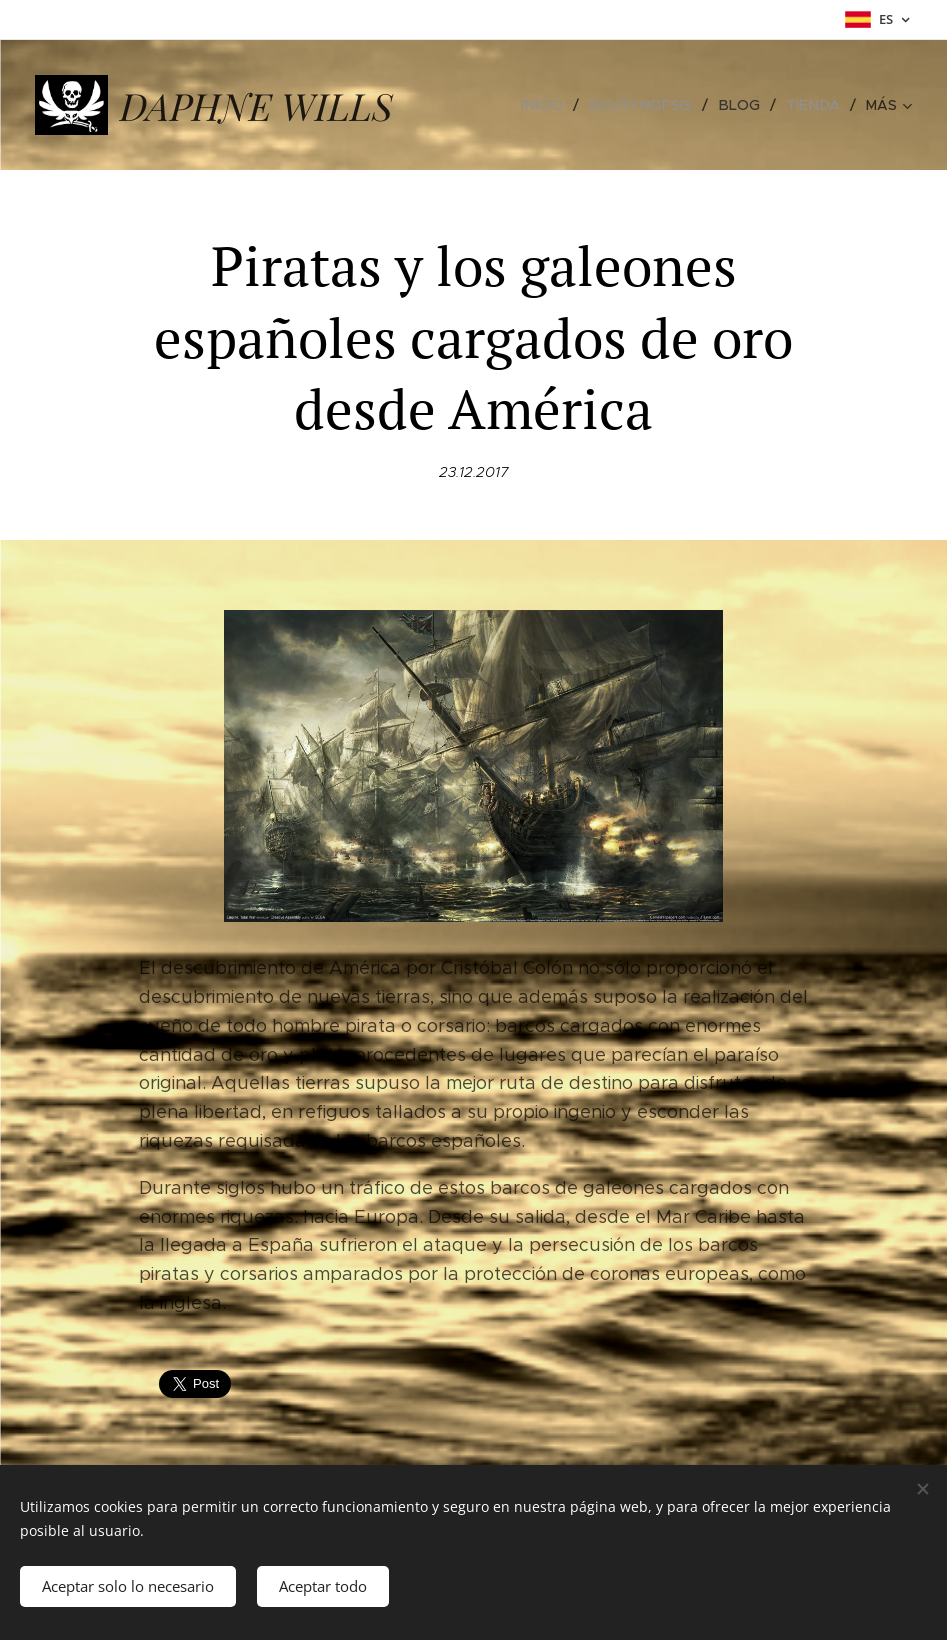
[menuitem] (557, 105)
